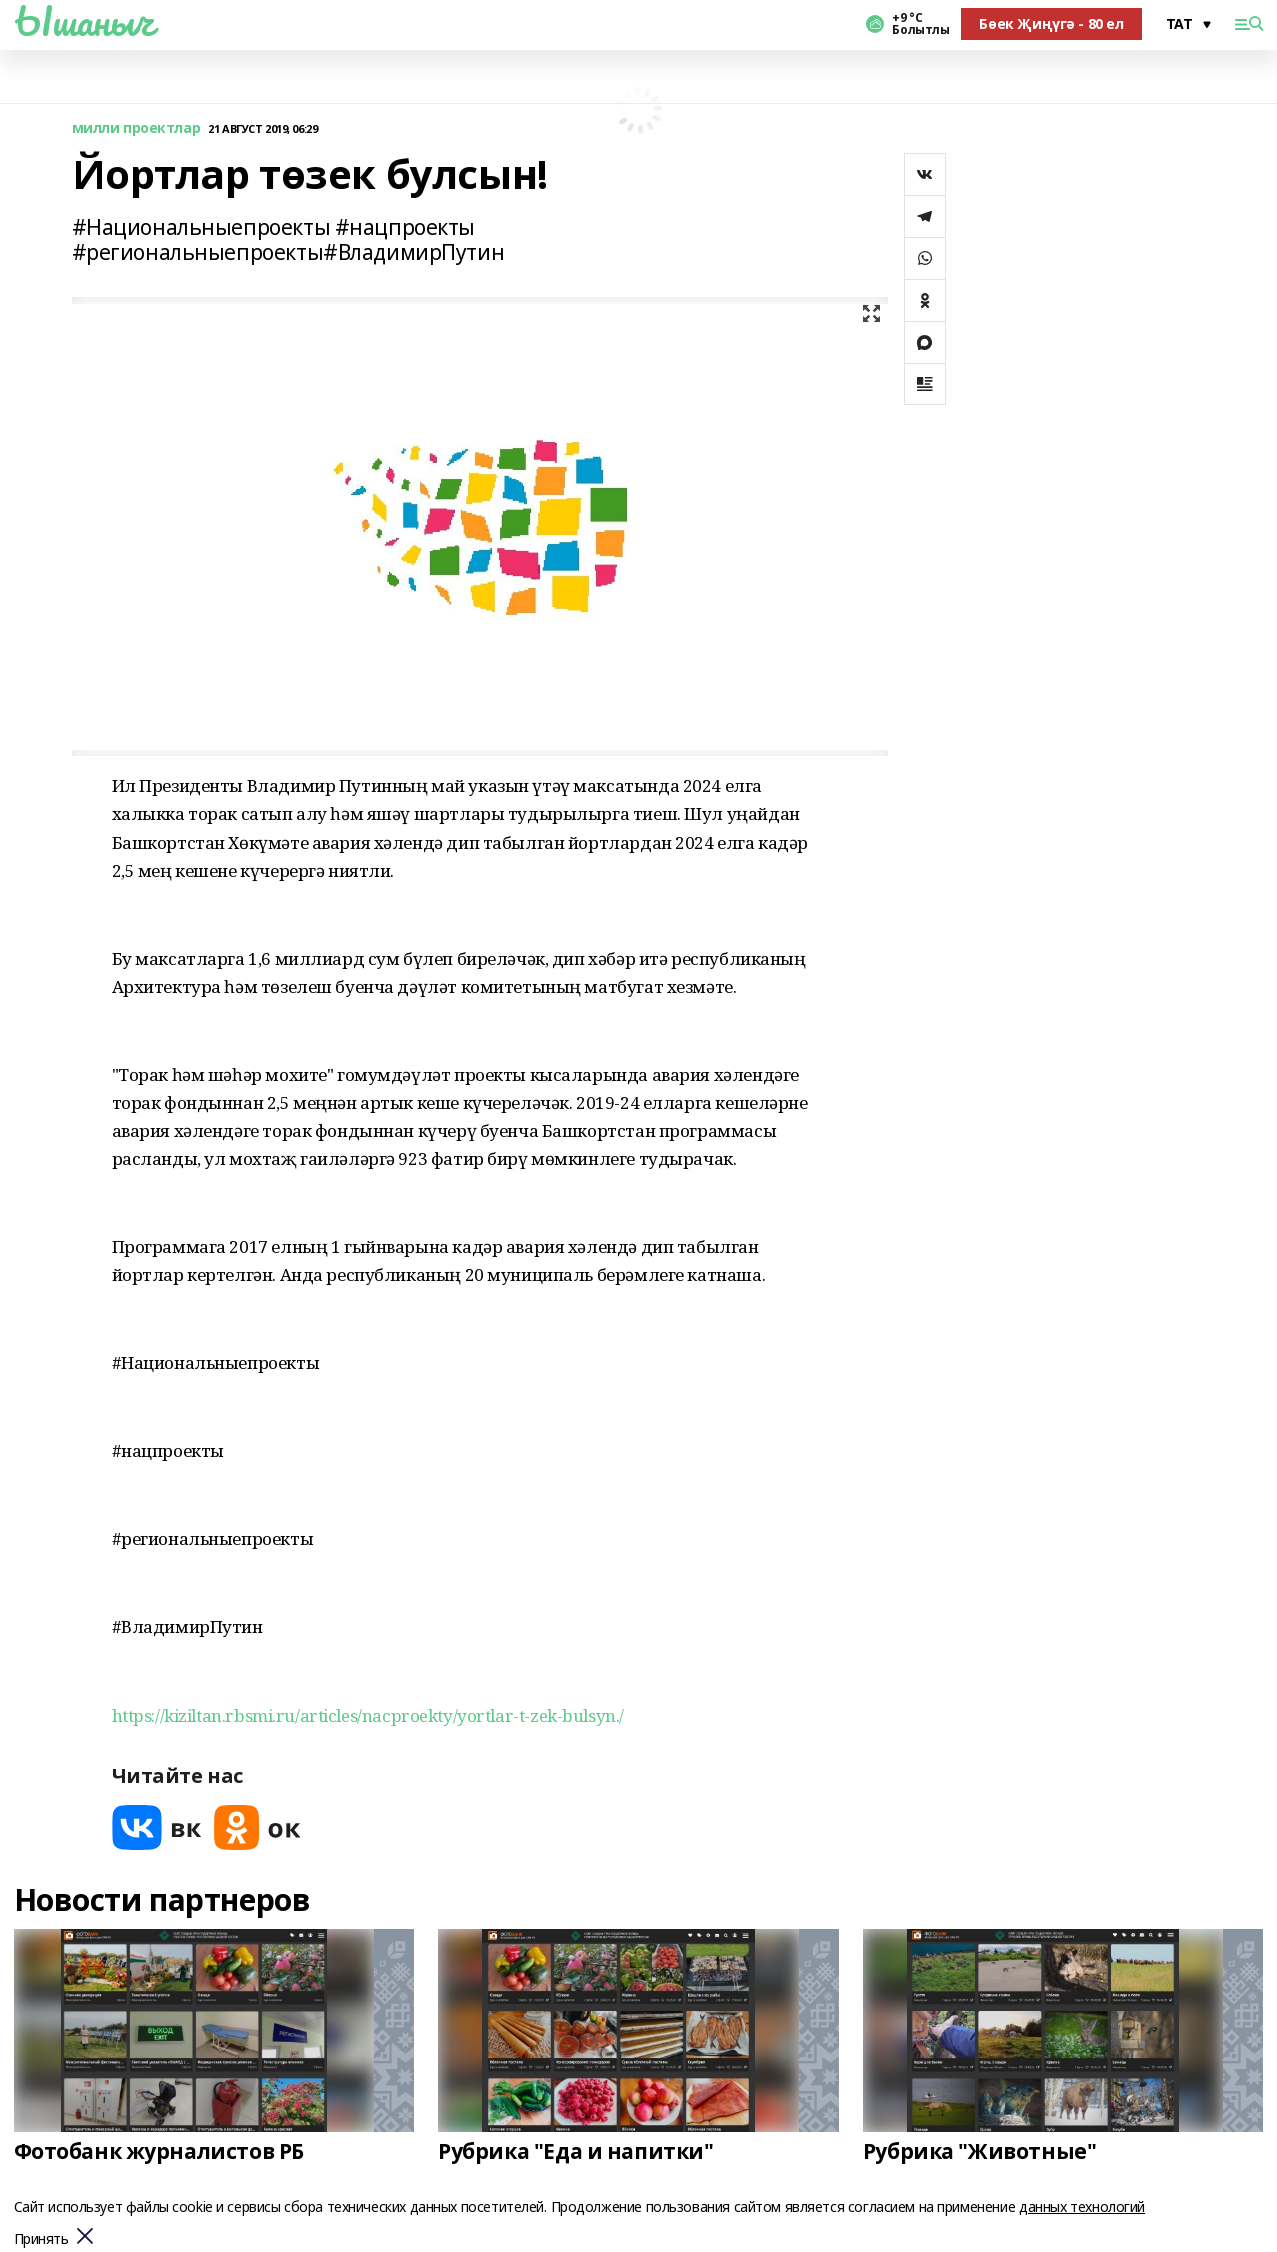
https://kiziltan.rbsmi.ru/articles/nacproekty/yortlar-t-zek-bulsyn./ (368, 1715)
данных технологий (1082, 2206)
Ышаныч (84, 21)
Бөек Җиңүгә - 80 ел (1051, 23)
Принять (41, 2239)
